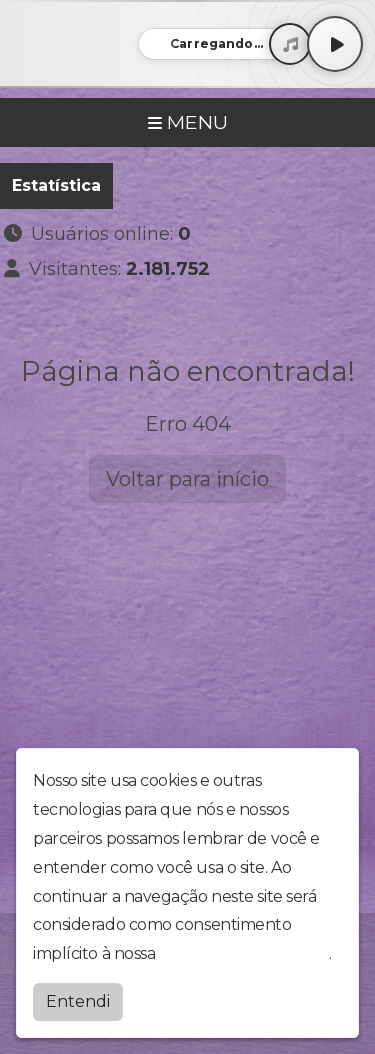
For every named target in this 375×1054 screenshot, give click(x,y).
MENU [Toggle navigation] (188, 122)
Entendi (78, 1001)
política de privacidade (244, 953)
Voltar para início (187, 479)
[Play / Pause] (335, 44)
